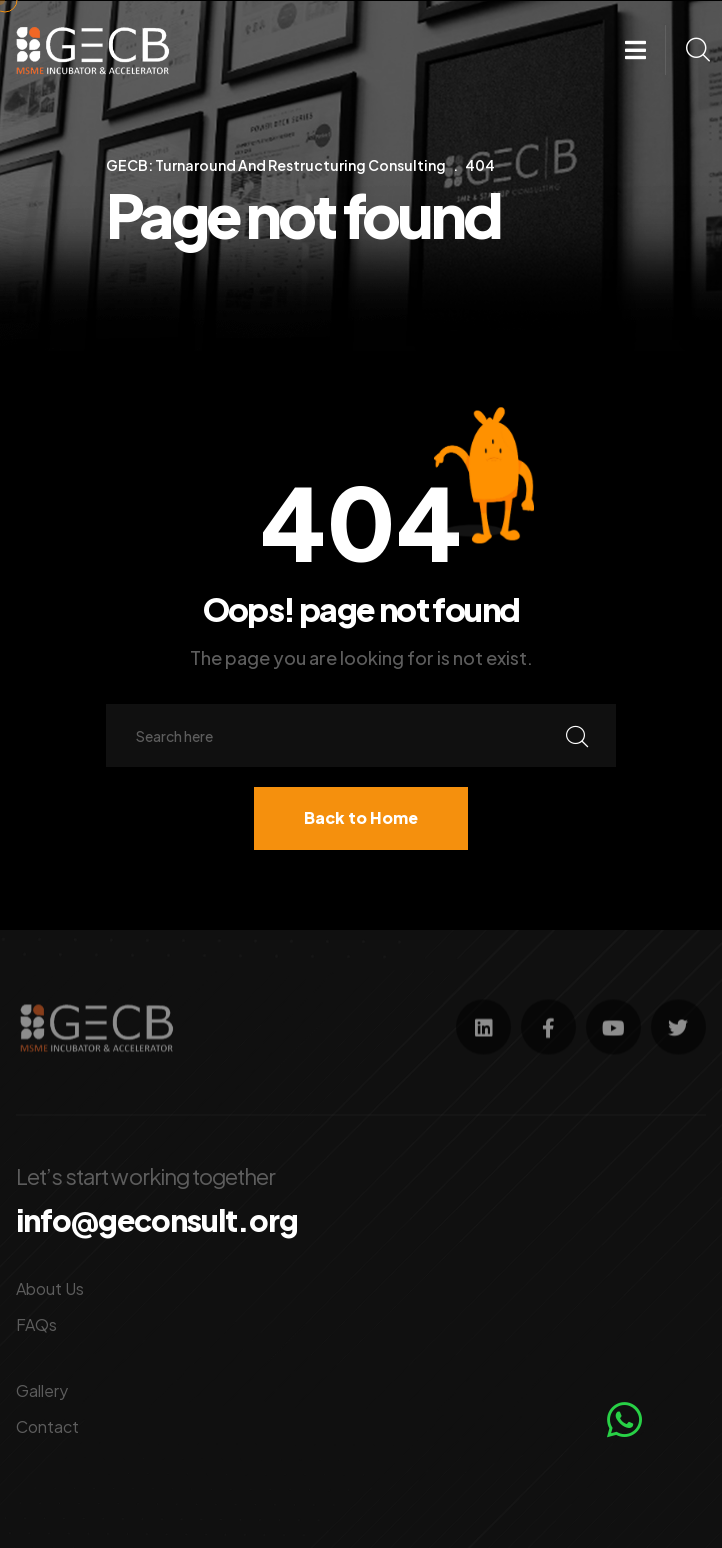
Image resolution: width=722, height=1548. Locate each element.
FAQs (36, 1323)
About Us (50, 1287)
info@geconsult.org (157, 1220)
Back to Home (361, 817)
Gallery (42, 1389)
